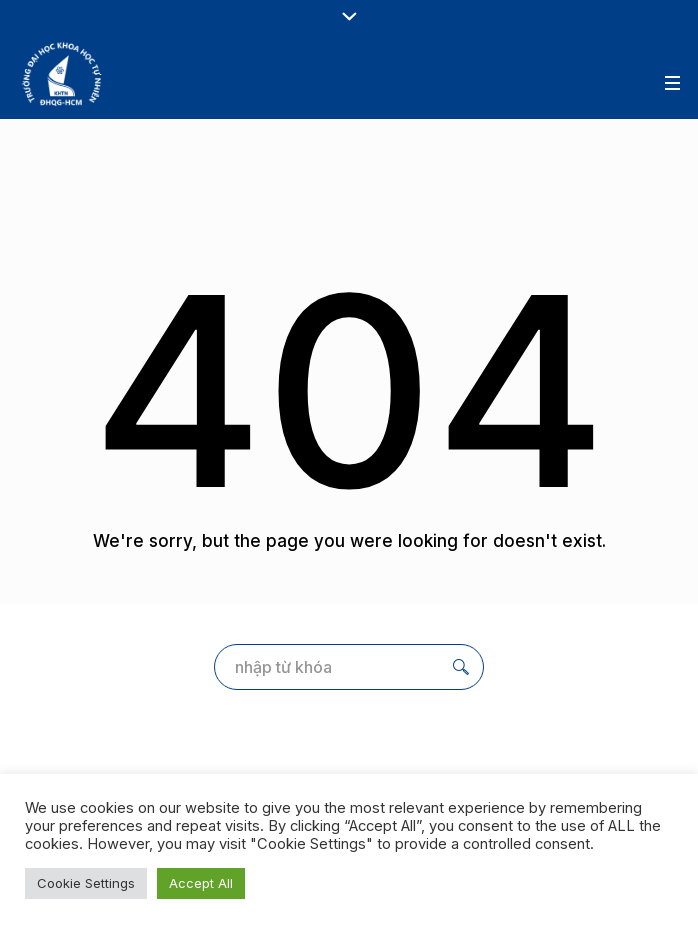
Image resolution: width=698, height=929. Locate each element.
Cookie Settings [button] (86, 883)
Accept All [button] (201, 883)
